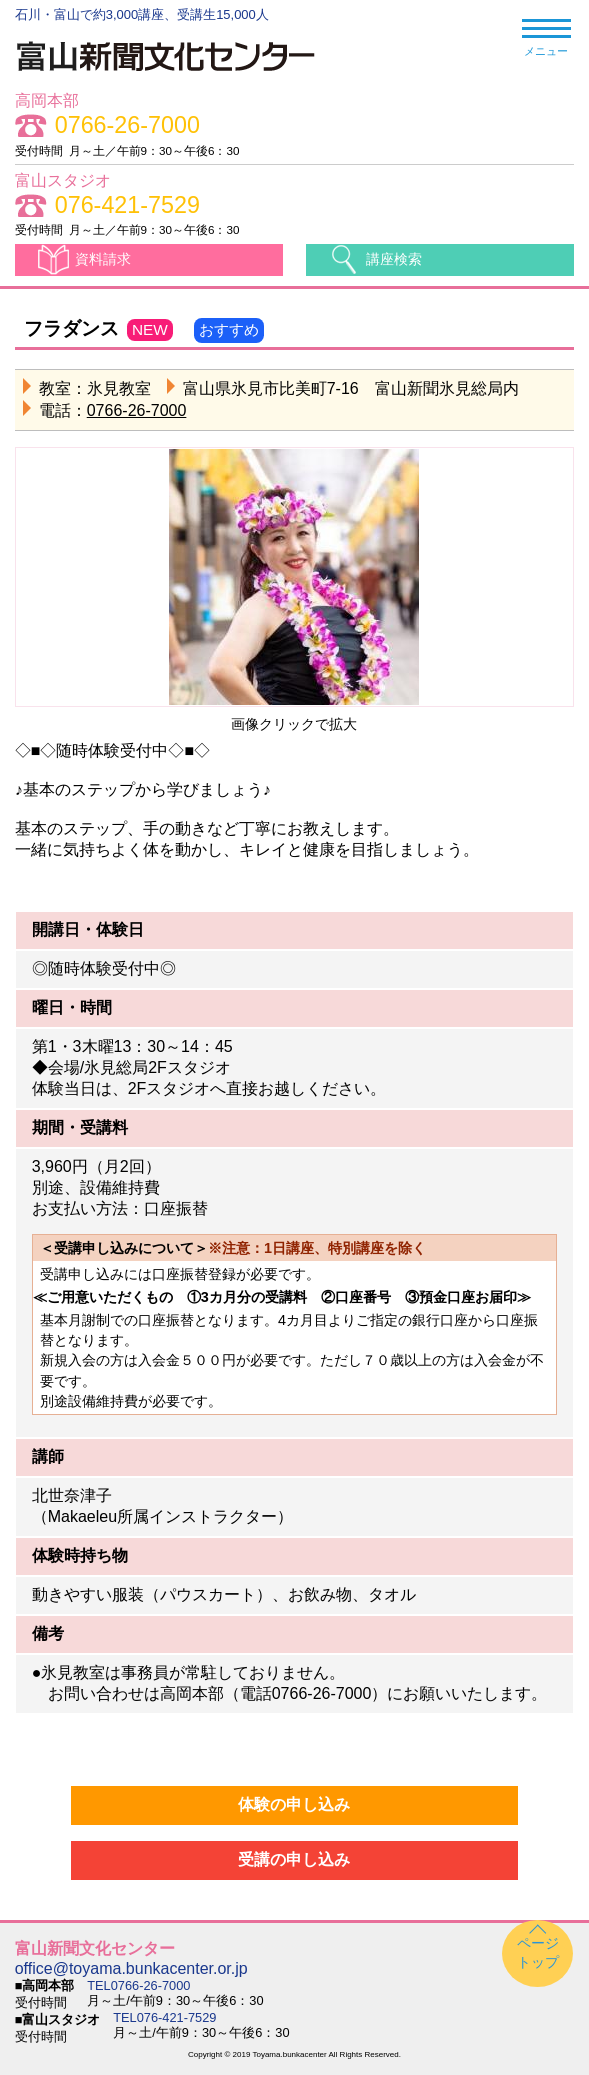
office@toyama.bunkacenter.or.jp (131, 1968)
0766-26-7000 (127, 125)
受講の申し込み (294, 1859)
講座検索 (394, 259)
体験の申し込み (294, 1804)
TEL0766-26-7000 (138, 1985)
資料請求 (103, 259)
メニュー (546, 38)
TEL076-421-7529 (164, 2017)
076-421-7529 (127, 205)
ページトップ (538, 1952)
